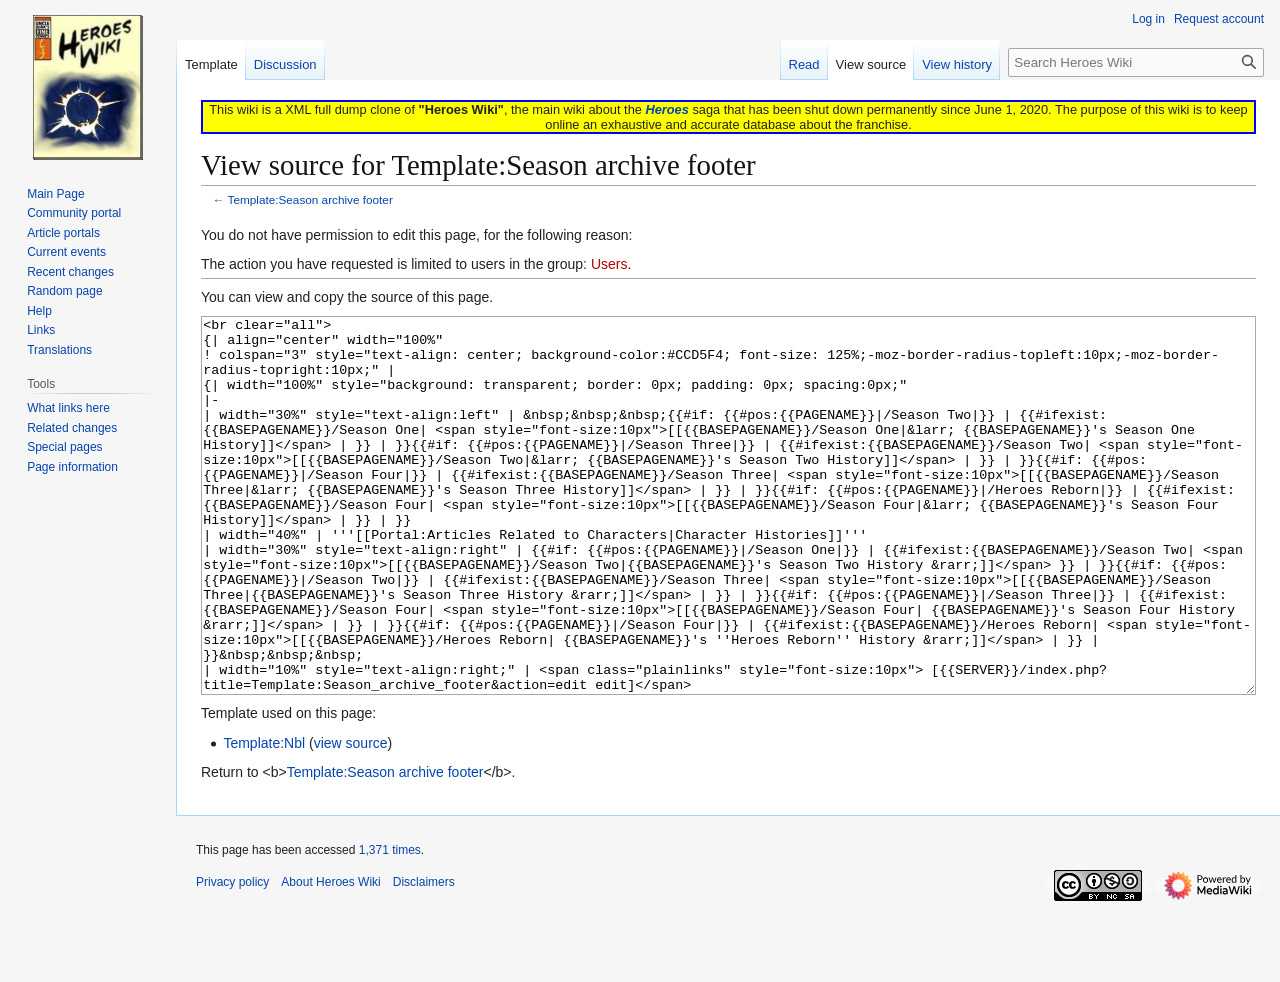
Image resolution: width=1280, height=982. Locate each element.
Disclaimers (424, 957)
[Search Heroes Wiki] (1136, 62)
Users (609, 264)
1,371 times (390, 925)
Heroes (666, 109)
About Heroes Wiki (330, 957)
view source (351, 818)
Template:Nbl (264, 818)
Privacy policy (232, 957)
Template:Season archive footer (310, 199)
